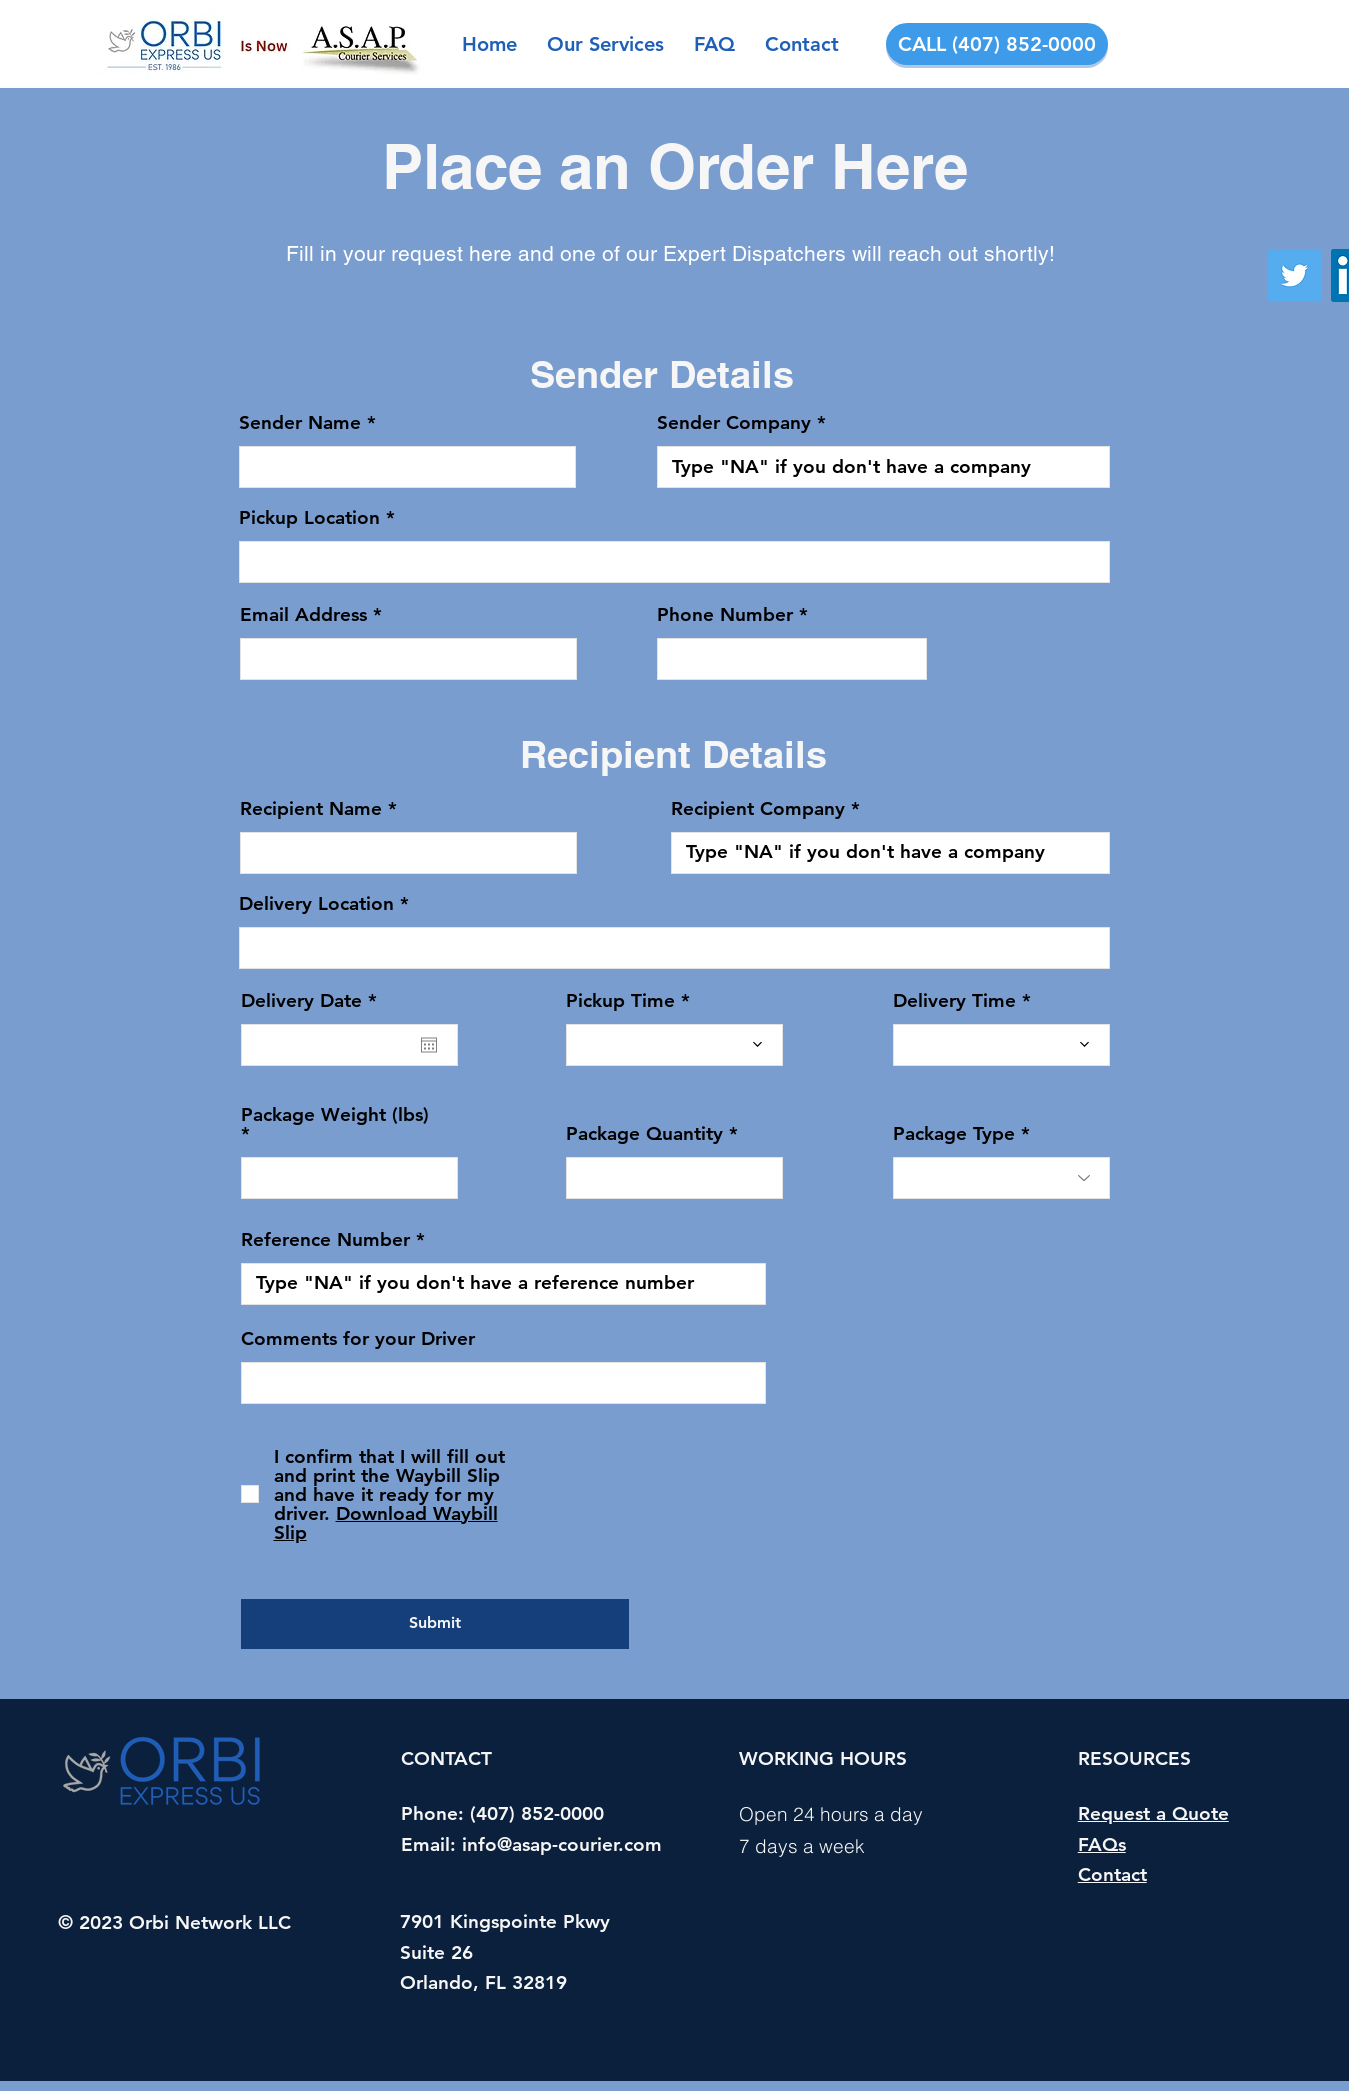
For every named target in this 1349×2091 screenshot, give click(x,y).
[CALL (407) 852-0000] (997, 44)
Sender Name (300, 422)
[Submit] (435, 1624)
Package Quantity (644, 1133)
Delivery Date (314, 1000)
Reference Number (325, 1239)
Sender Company (734, 422)
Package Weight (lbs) (335, 1115)
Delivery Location (316, 903)
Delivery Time (954, 1000)
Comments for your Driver (358, 1338)
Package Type (954, 1133)
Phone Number (725, 614)
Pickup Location (309, 517)
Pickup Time (620, 1000)
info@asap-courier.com (562, 1844)
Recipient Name (311, 808)
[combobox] (674, 562)
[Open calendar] (429, 1045)
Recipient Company (758, 808)
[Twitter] (1294, 275)
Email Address (303, 614)
